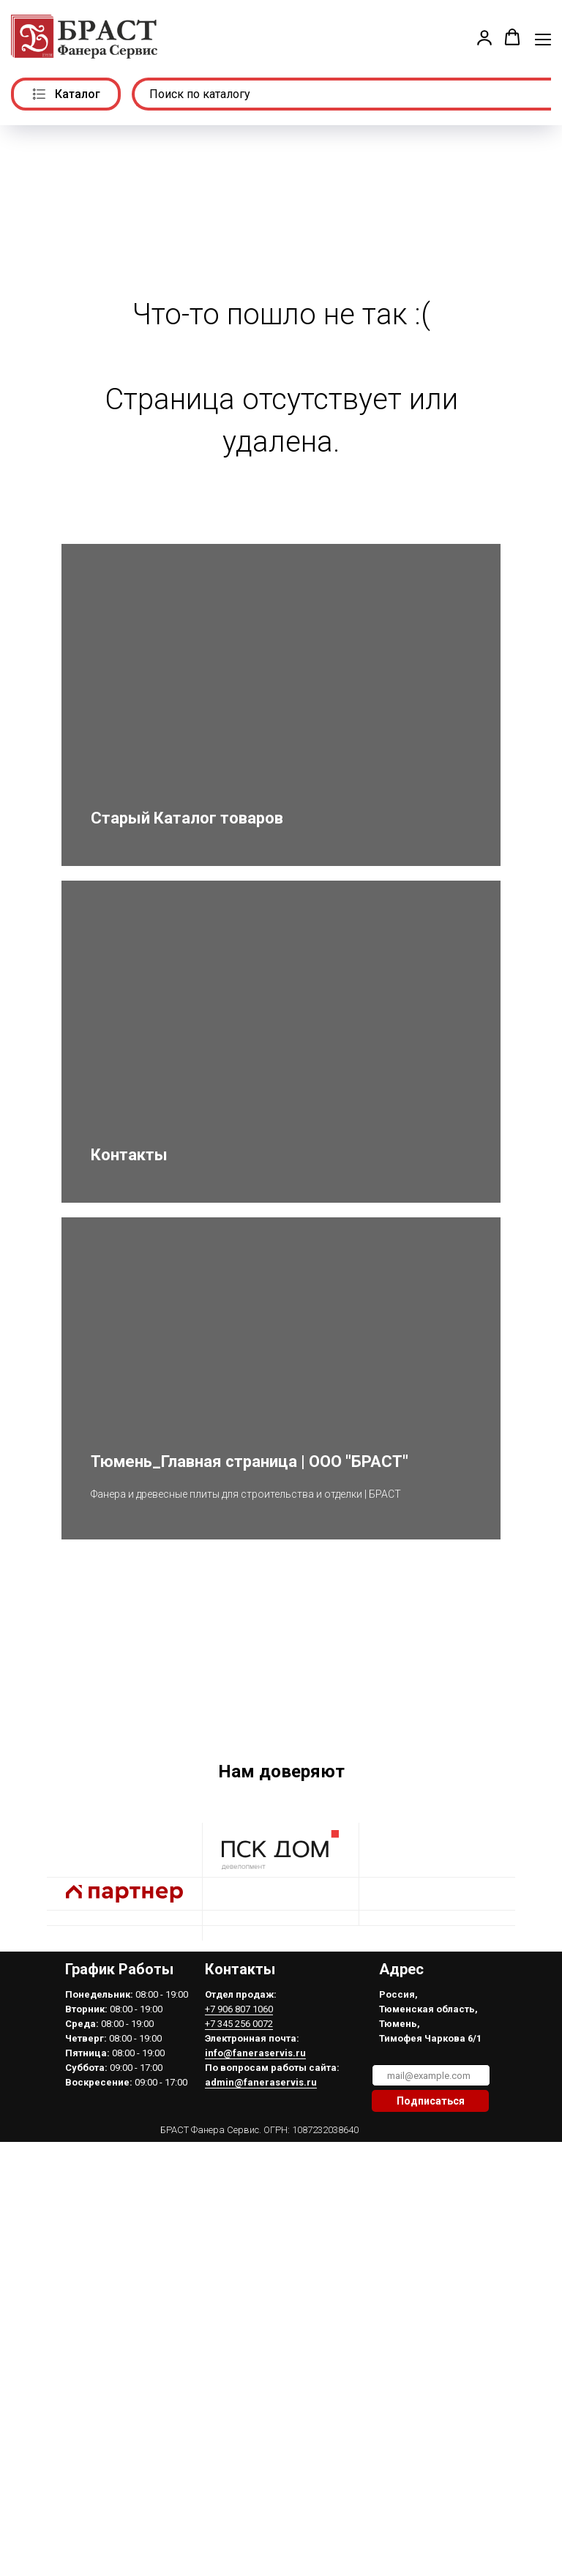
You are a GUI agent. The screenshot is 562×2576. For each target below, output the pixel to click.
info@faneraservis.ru (255, 2205)
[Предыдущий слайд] (29, 1740)
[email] (431, 2228)
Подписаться (431, 2254)
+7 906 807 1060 (239, 2162)
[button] (484, 37)
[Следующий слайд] (532, 1740)
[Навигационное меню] (543, 38)
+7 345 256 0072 (239, 2176)
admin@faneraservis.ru (261, 2235)
